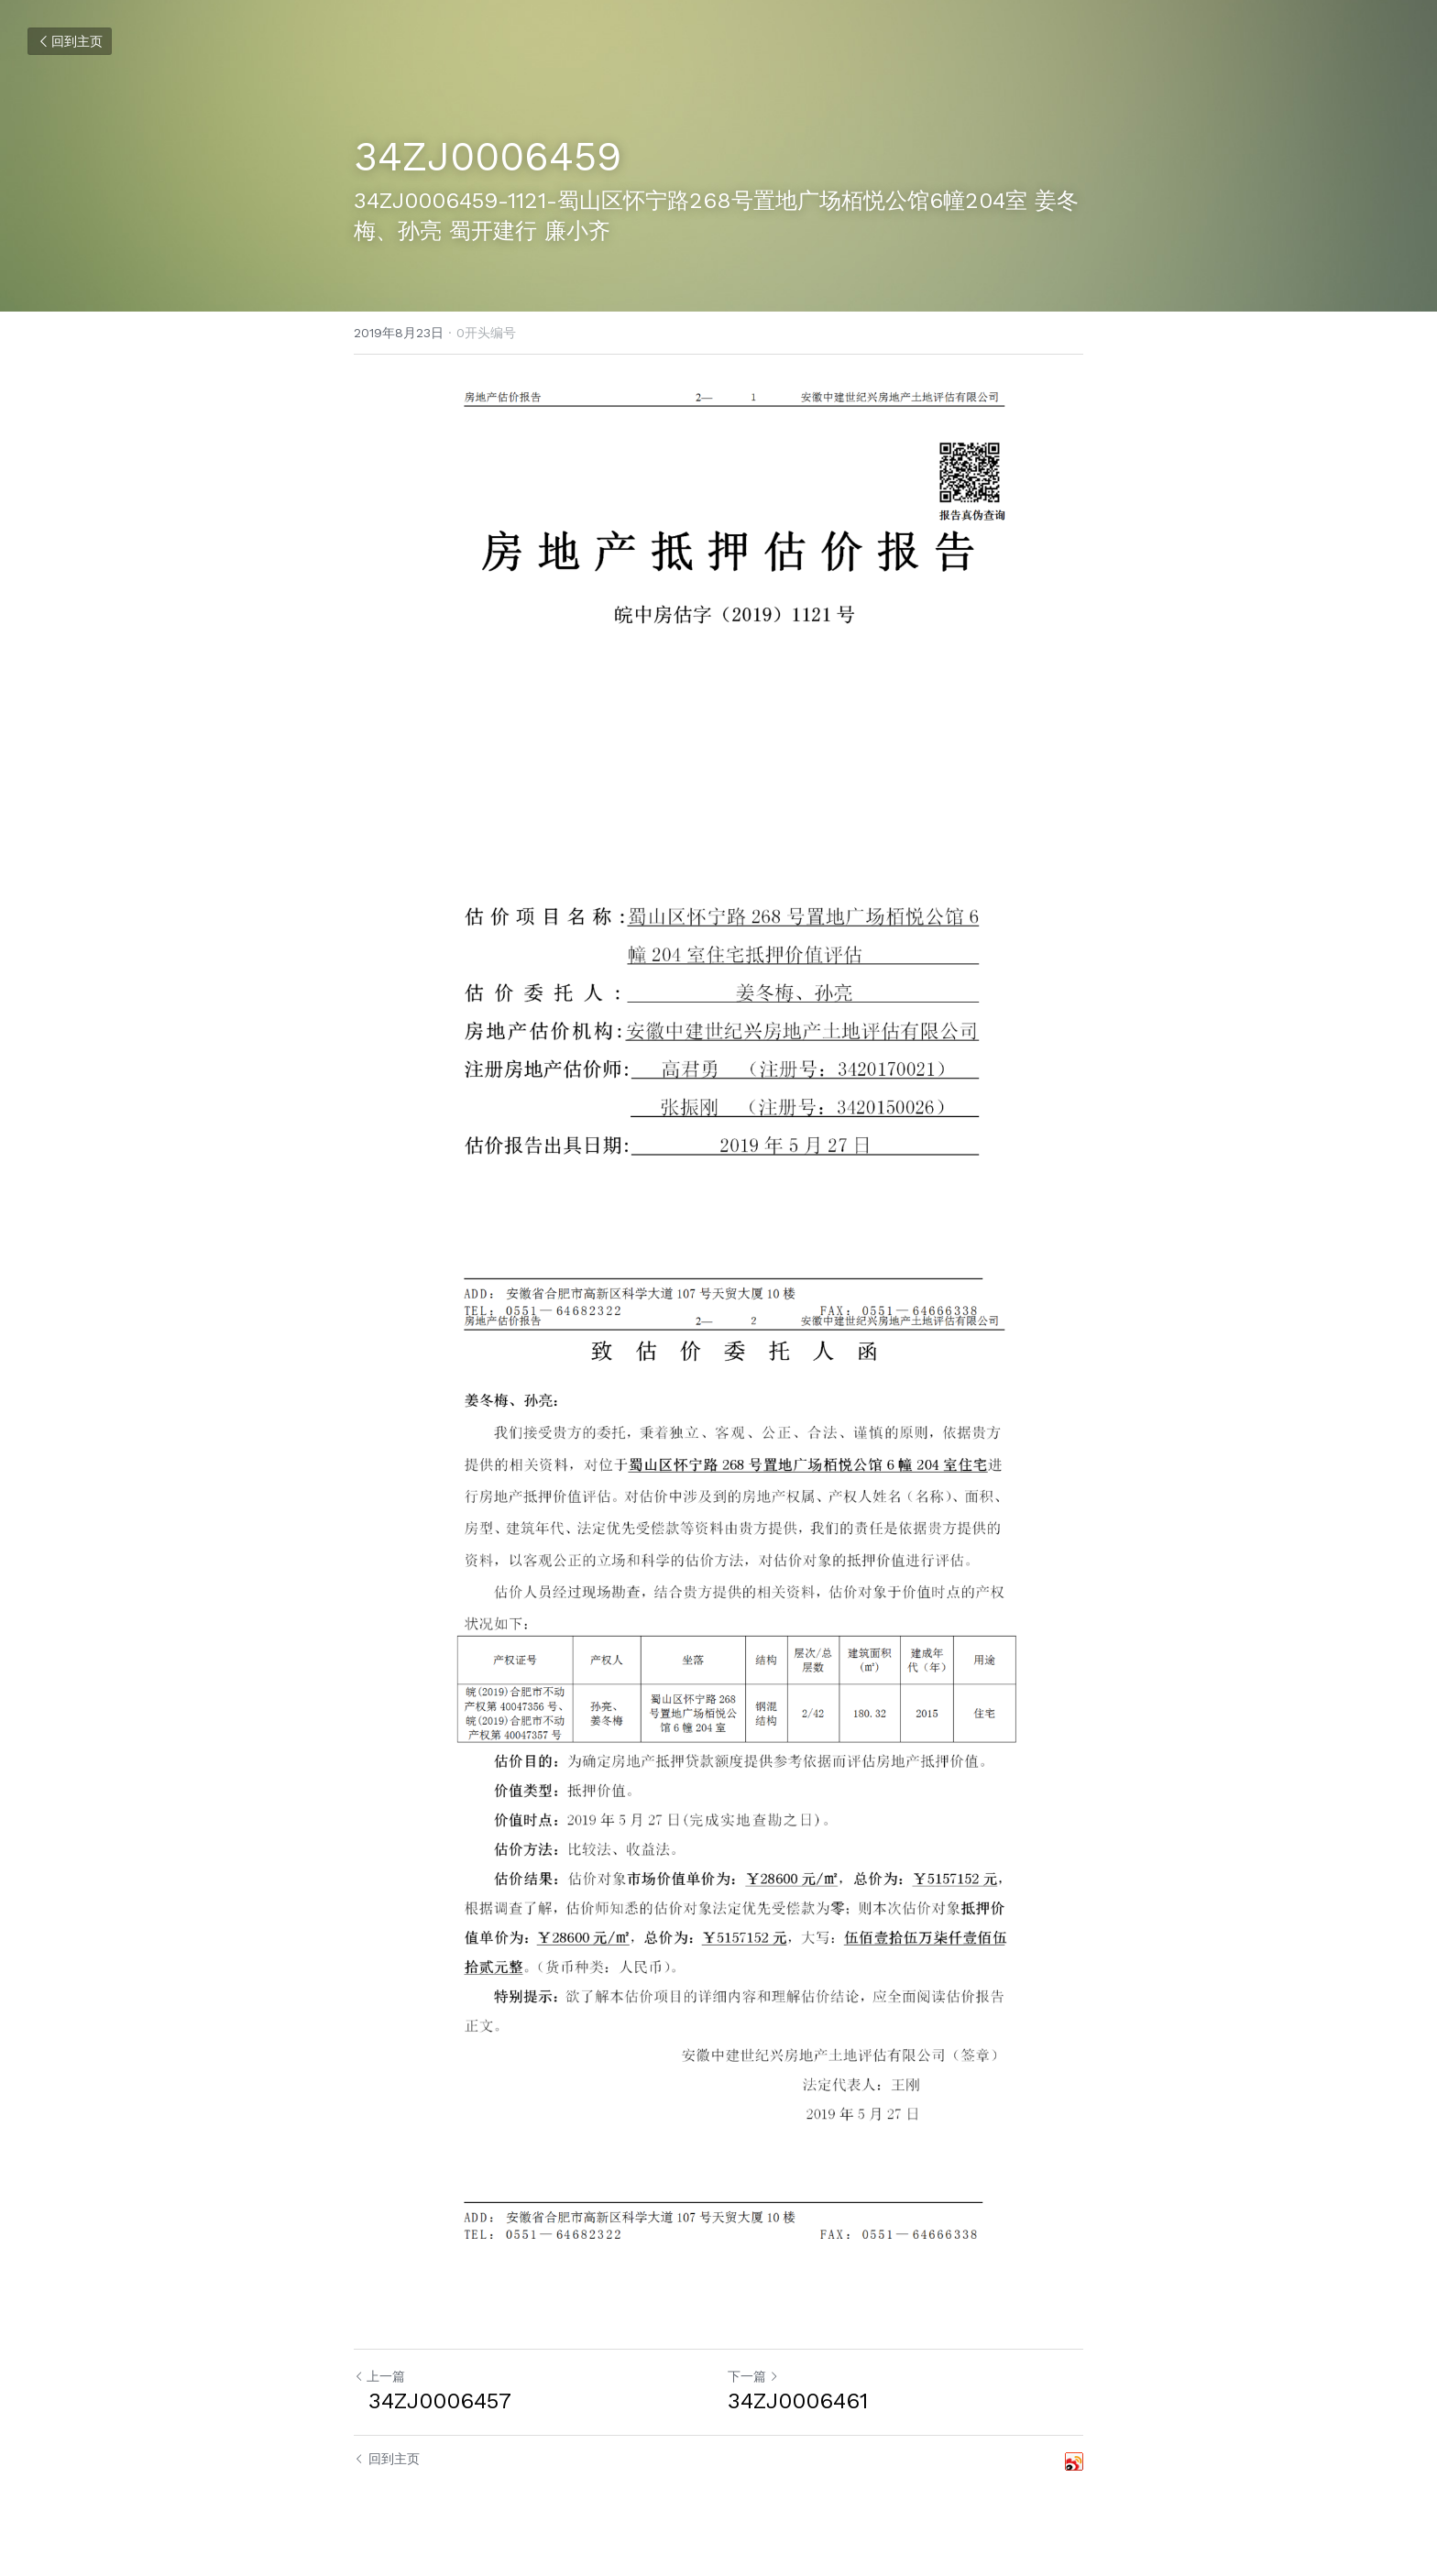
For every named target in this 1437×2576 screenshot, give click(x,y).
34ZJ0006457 (432, 2401)
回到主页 (70, 41)
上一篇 (379, 2376)
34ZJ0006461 (798, 2401)
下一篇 (753, 2376)
